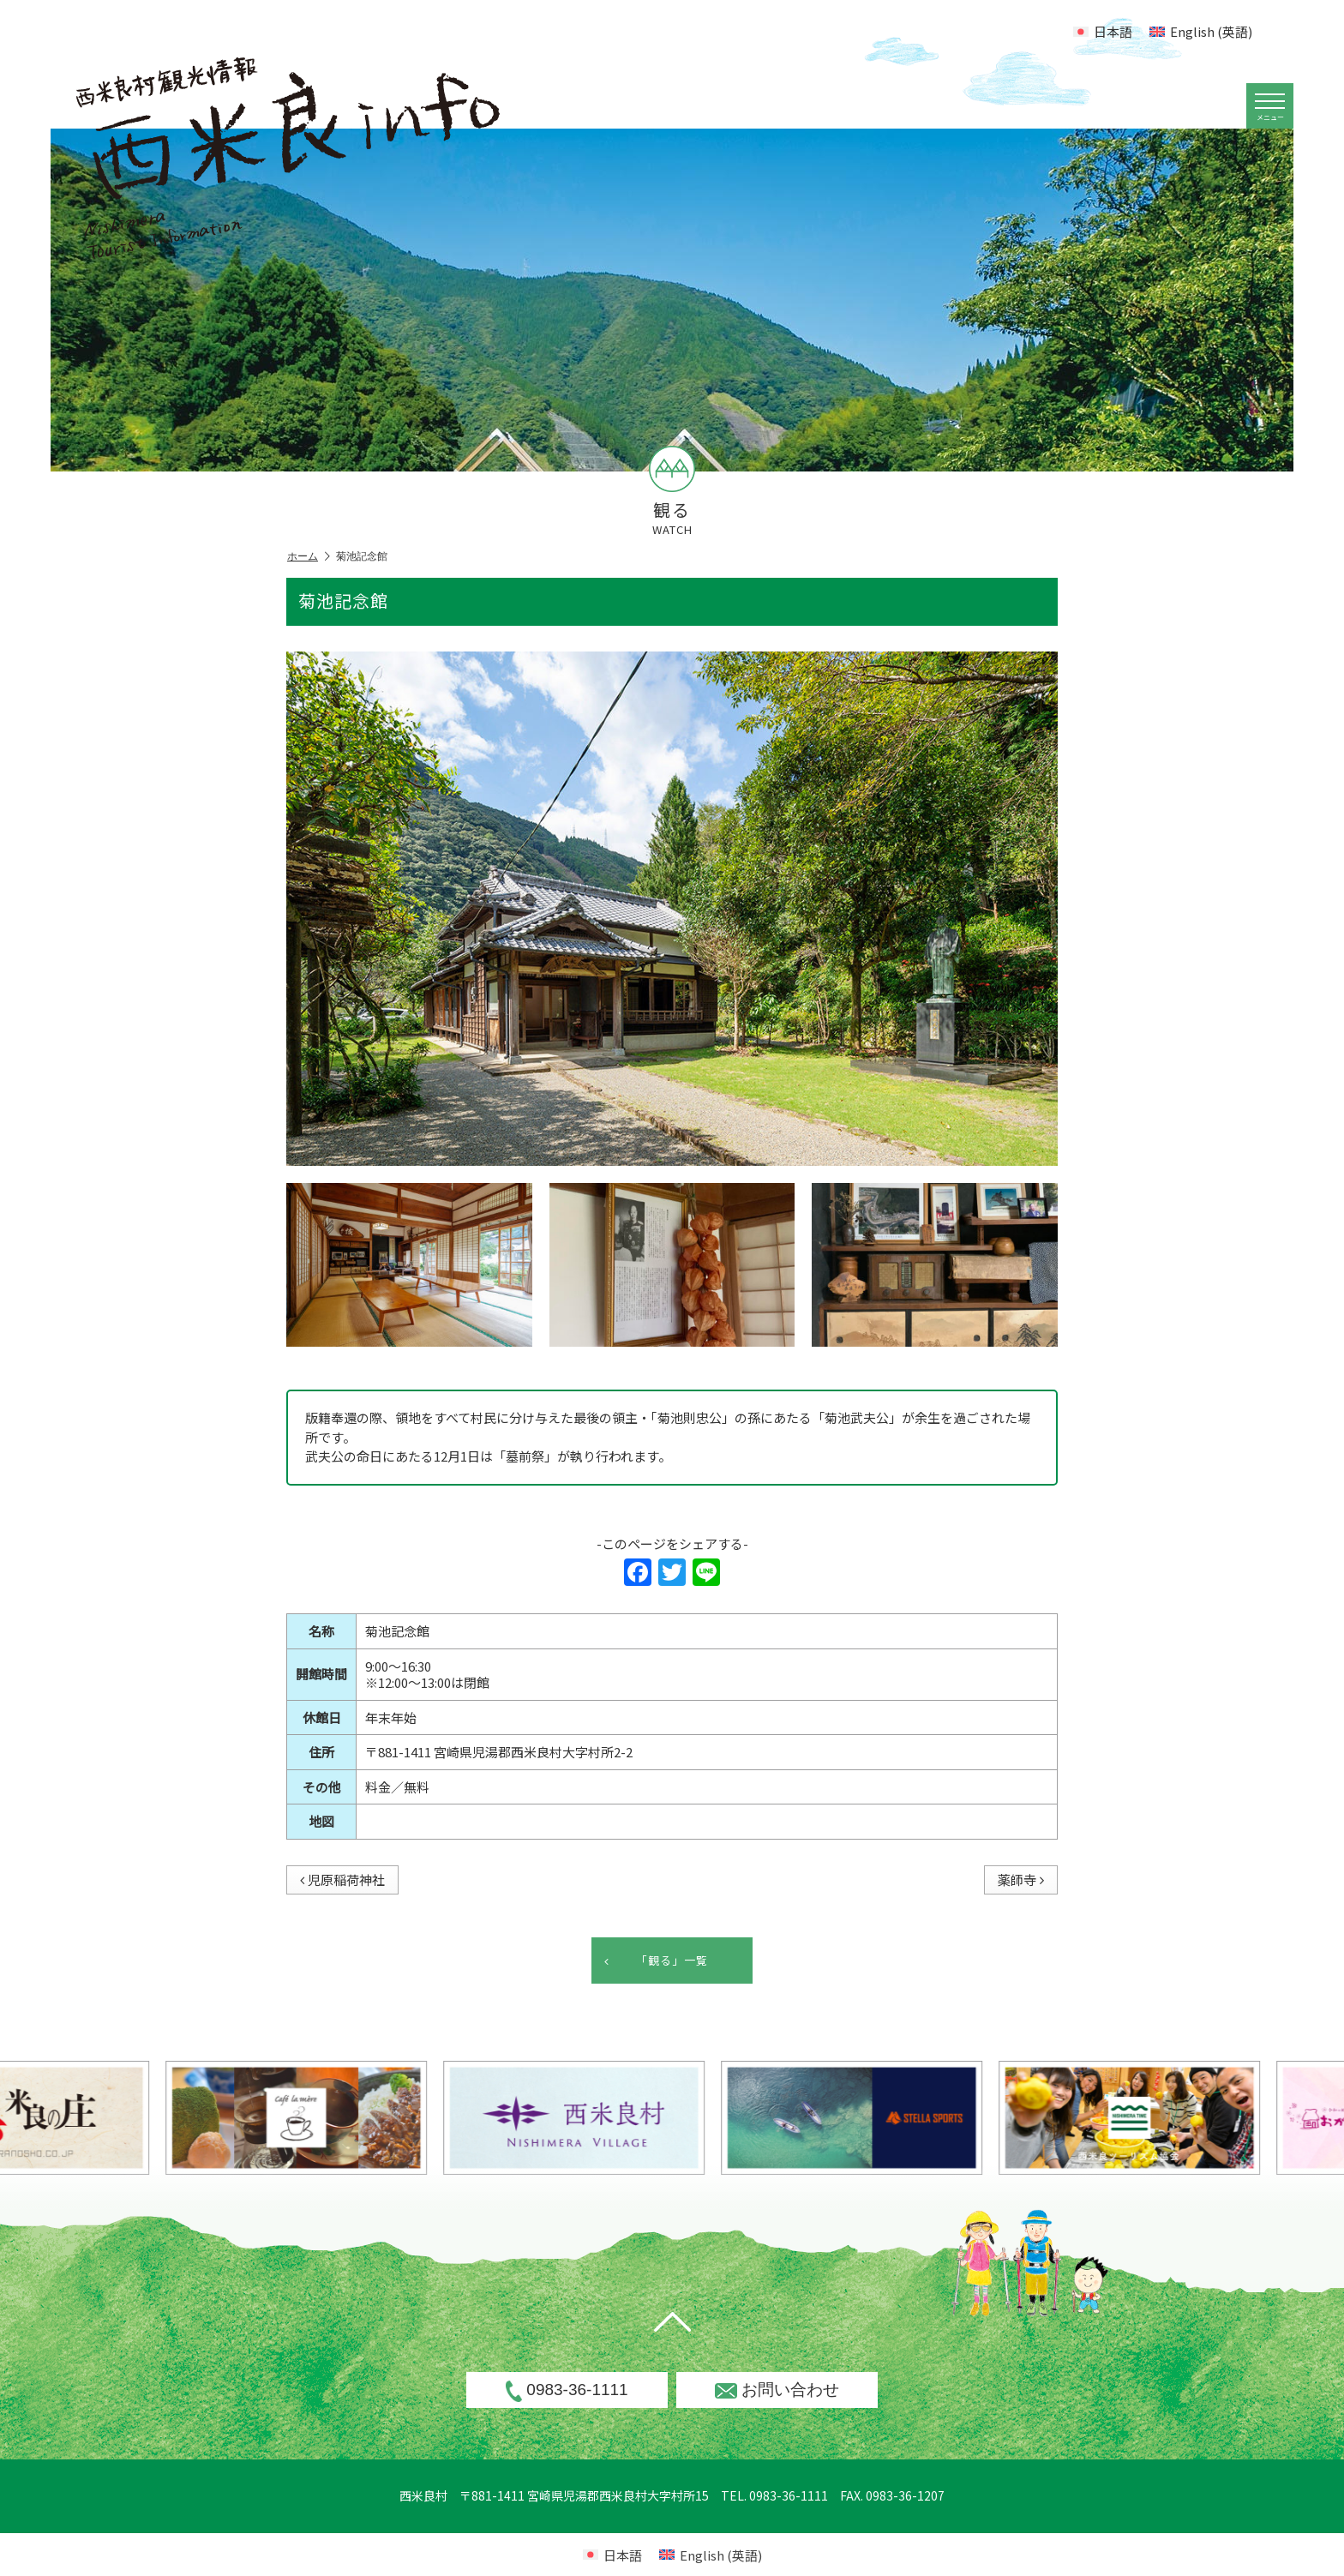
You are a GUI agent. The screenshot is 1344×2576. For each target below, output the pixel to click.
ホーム (308, 556)
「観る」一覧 (656, 1960)
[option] (613, 2118)
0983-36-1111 (566, 2391)
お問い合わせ (777, 2390)
